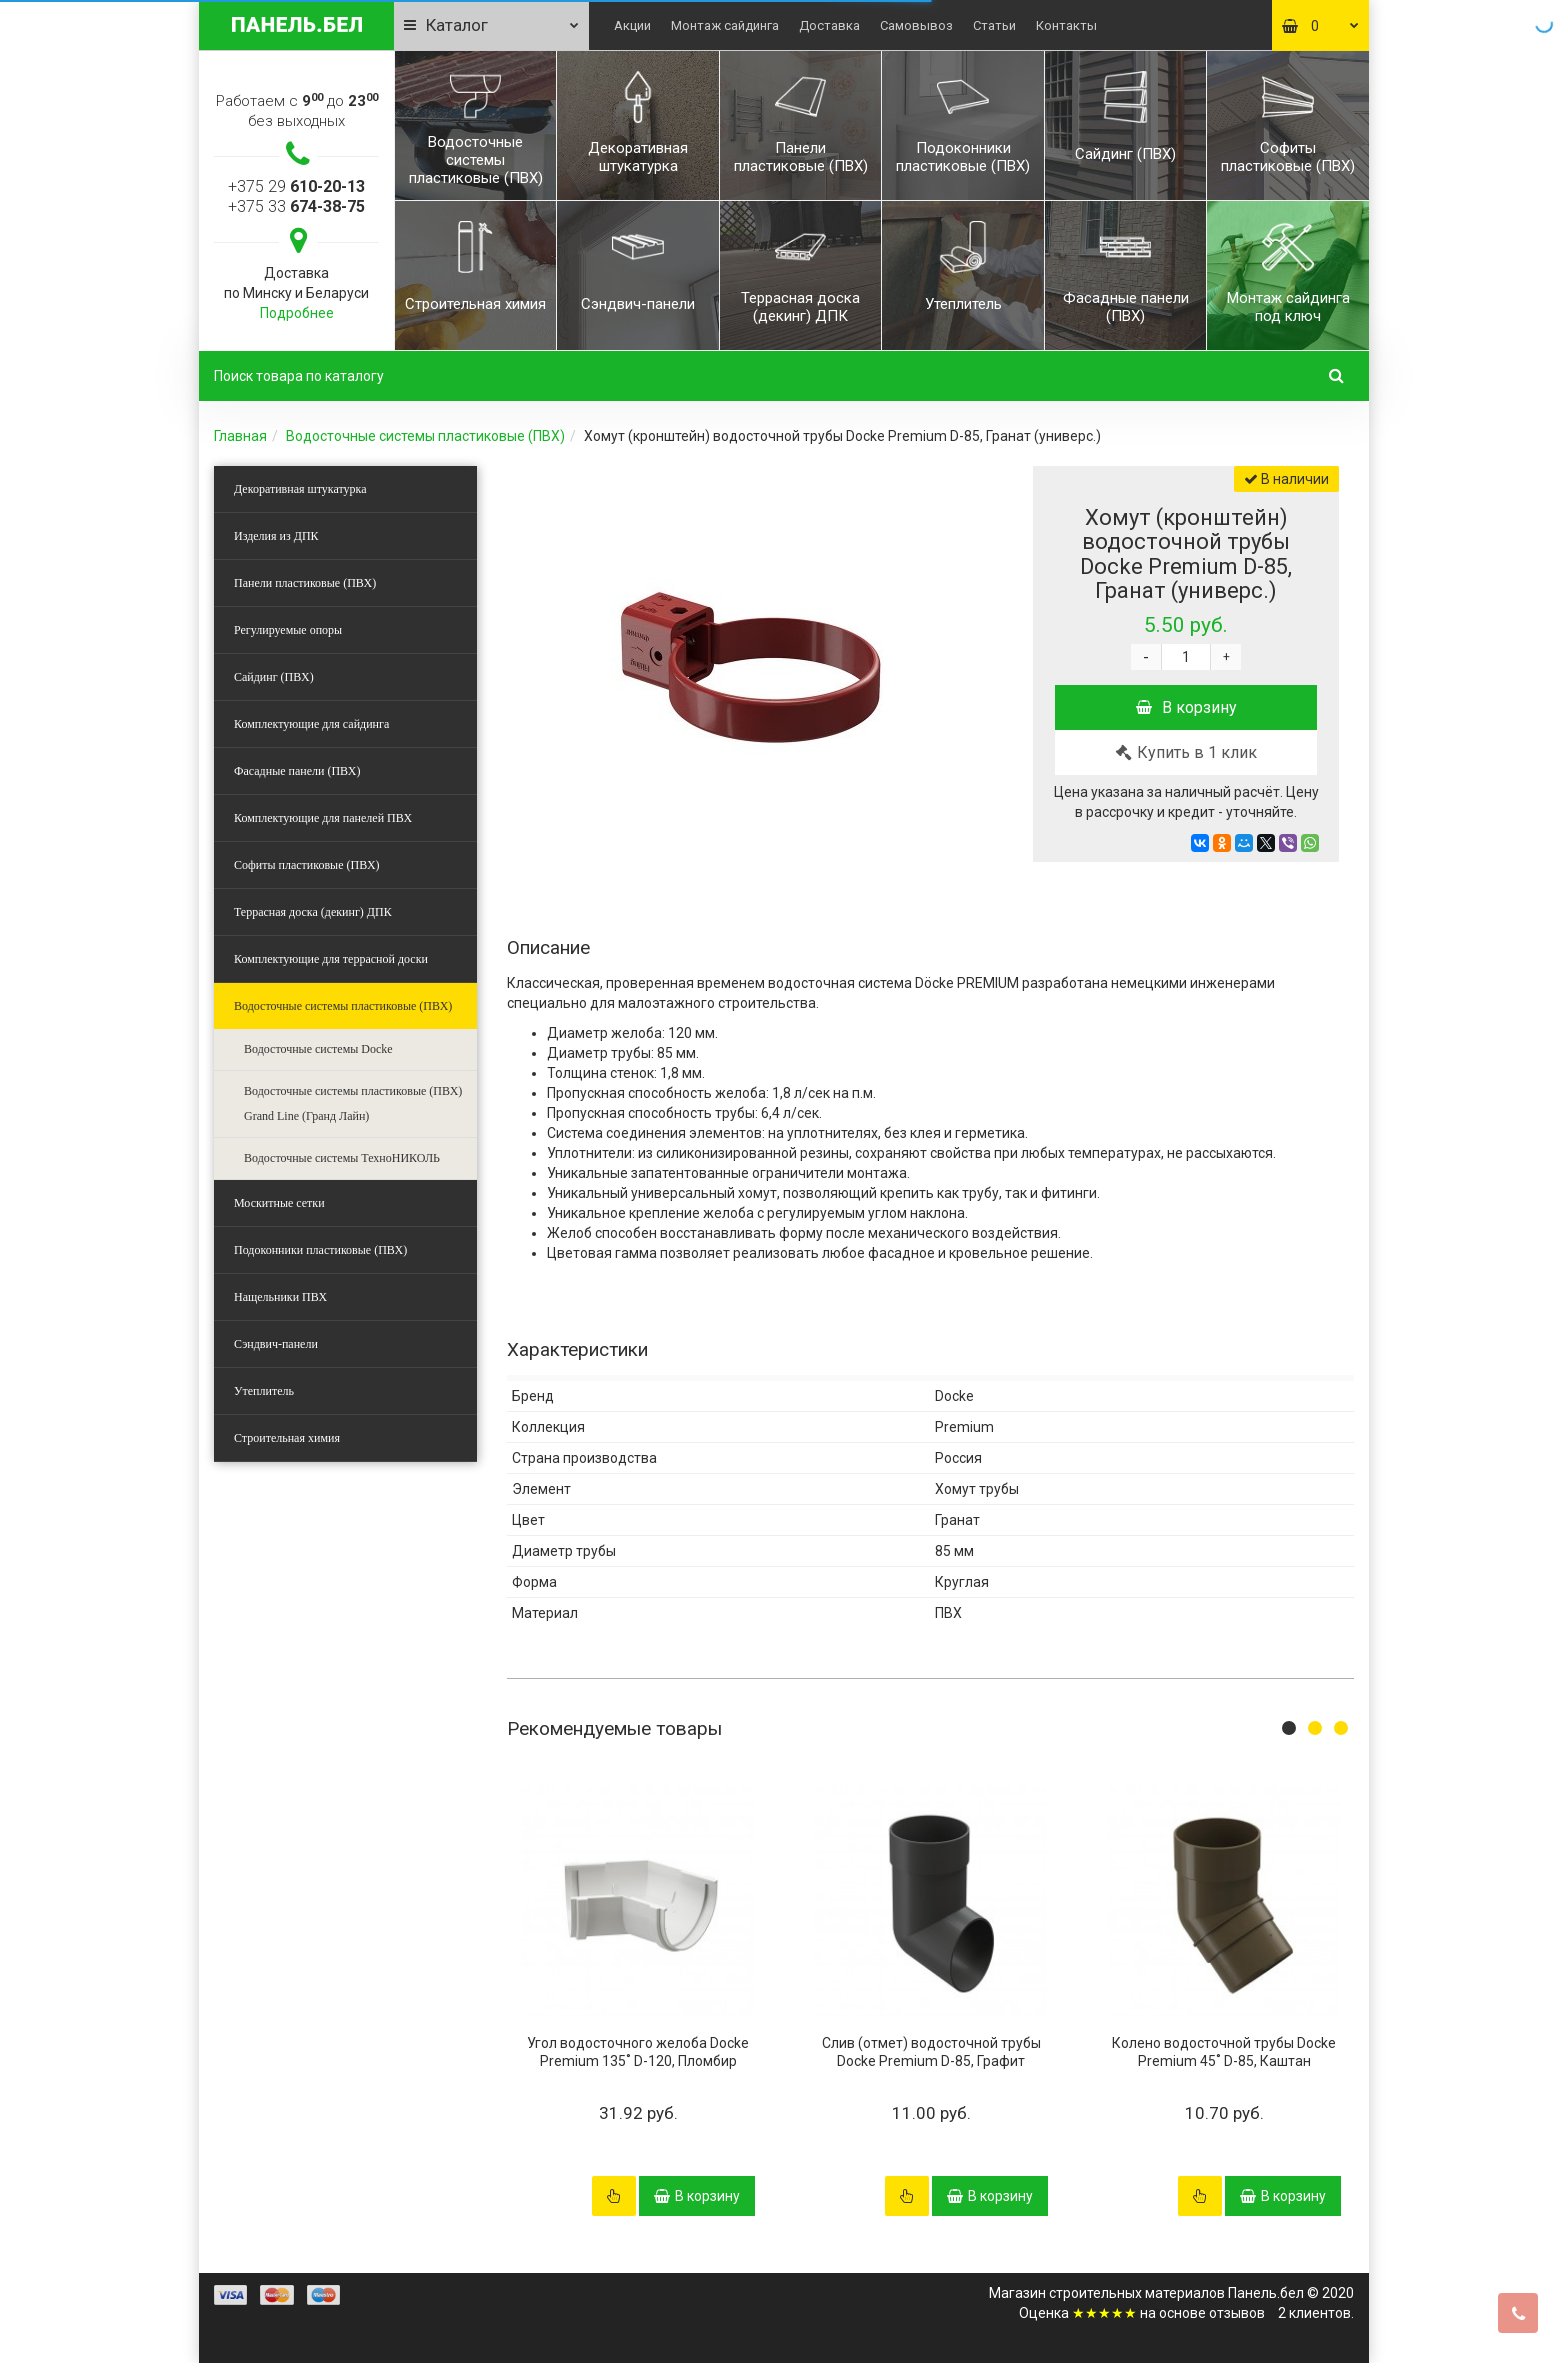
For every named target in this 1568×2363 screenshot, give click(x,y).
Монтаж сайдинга (725, 25)
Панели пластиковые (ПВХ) (305, 583)
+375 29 (296, 186)
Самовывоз (916, 25)
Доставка (829, 25)
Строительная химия (287, 1438)
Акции (632, 25)
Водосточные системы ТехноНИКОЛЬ (342, 1158)
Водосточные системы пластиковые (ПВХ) (425, 436)
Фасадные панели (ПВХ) (297, 771)
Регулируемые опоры (288, 630)
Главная (240, 436)
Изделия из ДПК (276, 536)
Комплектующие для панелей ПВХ (323, 818)
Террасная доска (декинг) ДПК (313, 912)
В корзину (1186, 707)
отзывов (1237, 2313)
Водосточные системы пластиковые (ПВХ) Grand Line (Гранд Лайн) (353, 1103)
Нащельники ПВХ (280, 1297)
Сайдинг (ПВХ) (274, 677)
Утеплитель (264, 1391)
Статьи (994, 25)
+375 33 (296, 206)
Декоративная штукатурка (300, 489)
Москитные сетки (279, 1203)
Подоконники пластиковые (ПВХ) (320, 1250)
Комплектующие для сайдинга (311, 724)
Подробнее (297, 313)
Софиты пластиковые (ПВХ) (307, 865)
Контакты (1066, 25)
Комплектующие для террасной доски (331, 959)
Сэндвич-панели (276, 1344)
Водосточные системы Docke (318, 1049)
